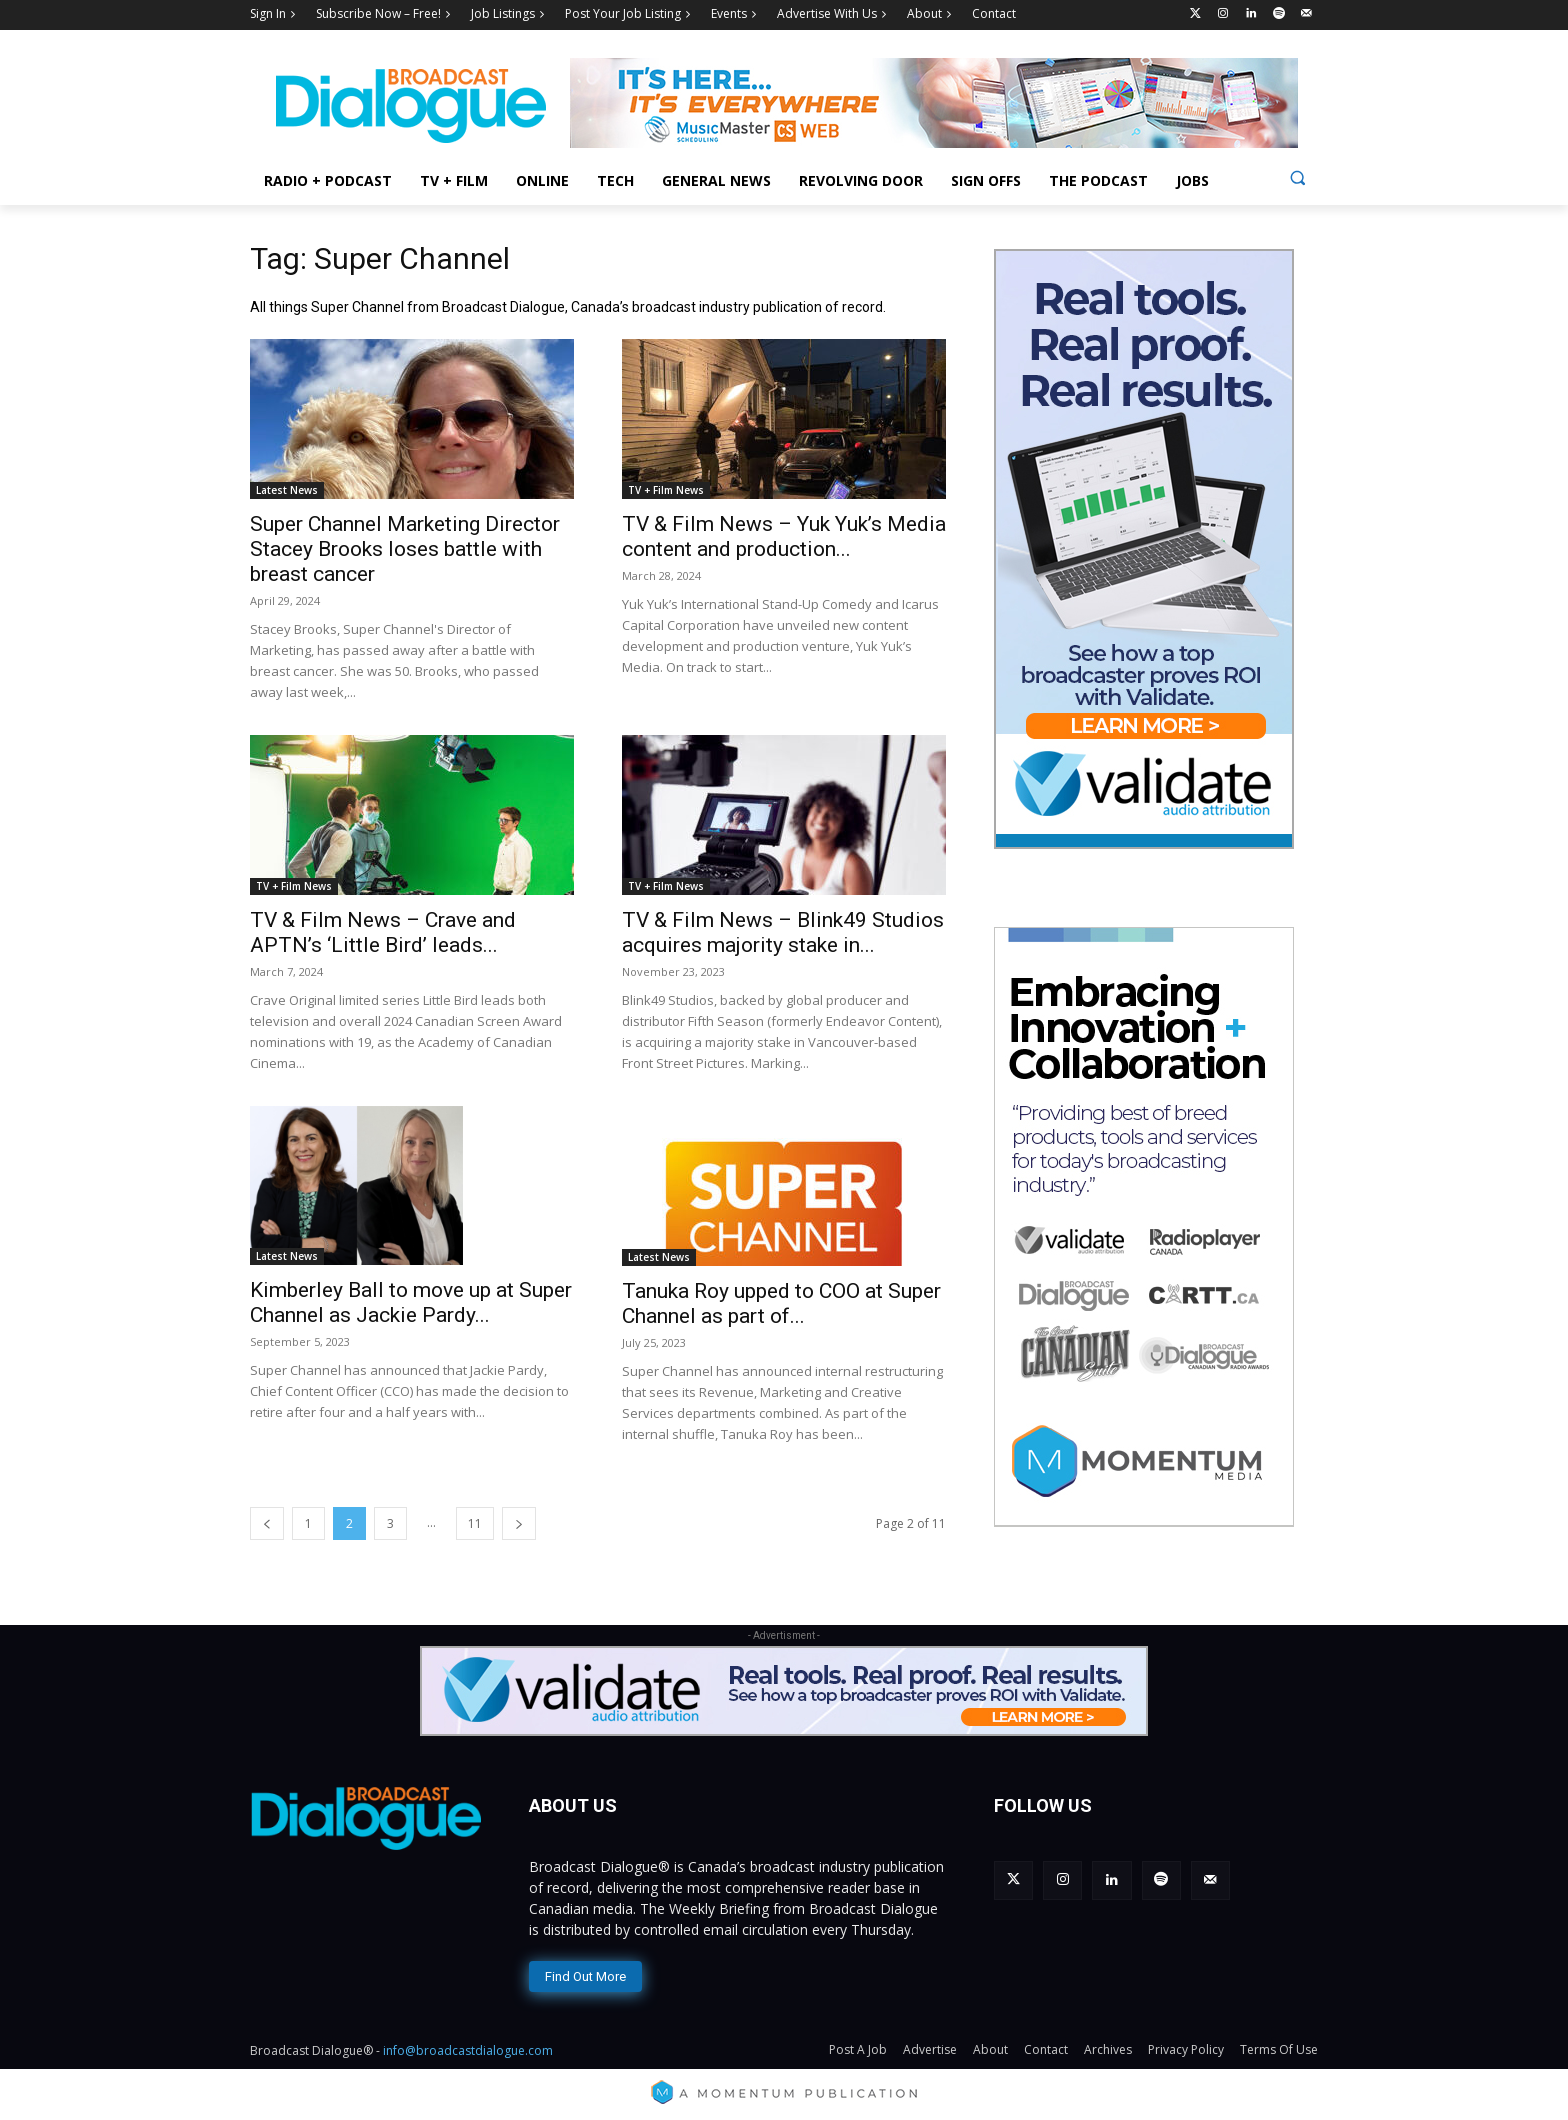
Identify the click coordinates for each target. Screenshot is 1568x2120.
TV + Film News (666, 490)
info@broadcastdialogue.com (468, 2050)
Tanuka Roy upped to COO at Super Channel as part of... (781, 1303)
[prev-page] (267, 1523)
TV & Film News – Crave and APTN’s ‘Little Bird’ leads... (383, 932)
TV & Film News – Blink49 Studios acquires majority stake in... (783, 932)
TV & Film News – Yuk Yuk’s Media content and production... (784, 536)
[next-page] (519, 1523)
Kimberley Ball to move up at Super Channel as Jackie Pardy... (411, 1302)
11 (475, 1523)
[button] (1297, 177)
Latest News (287, 490)
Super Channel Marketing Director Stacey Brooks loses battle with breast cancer (405, 549)
